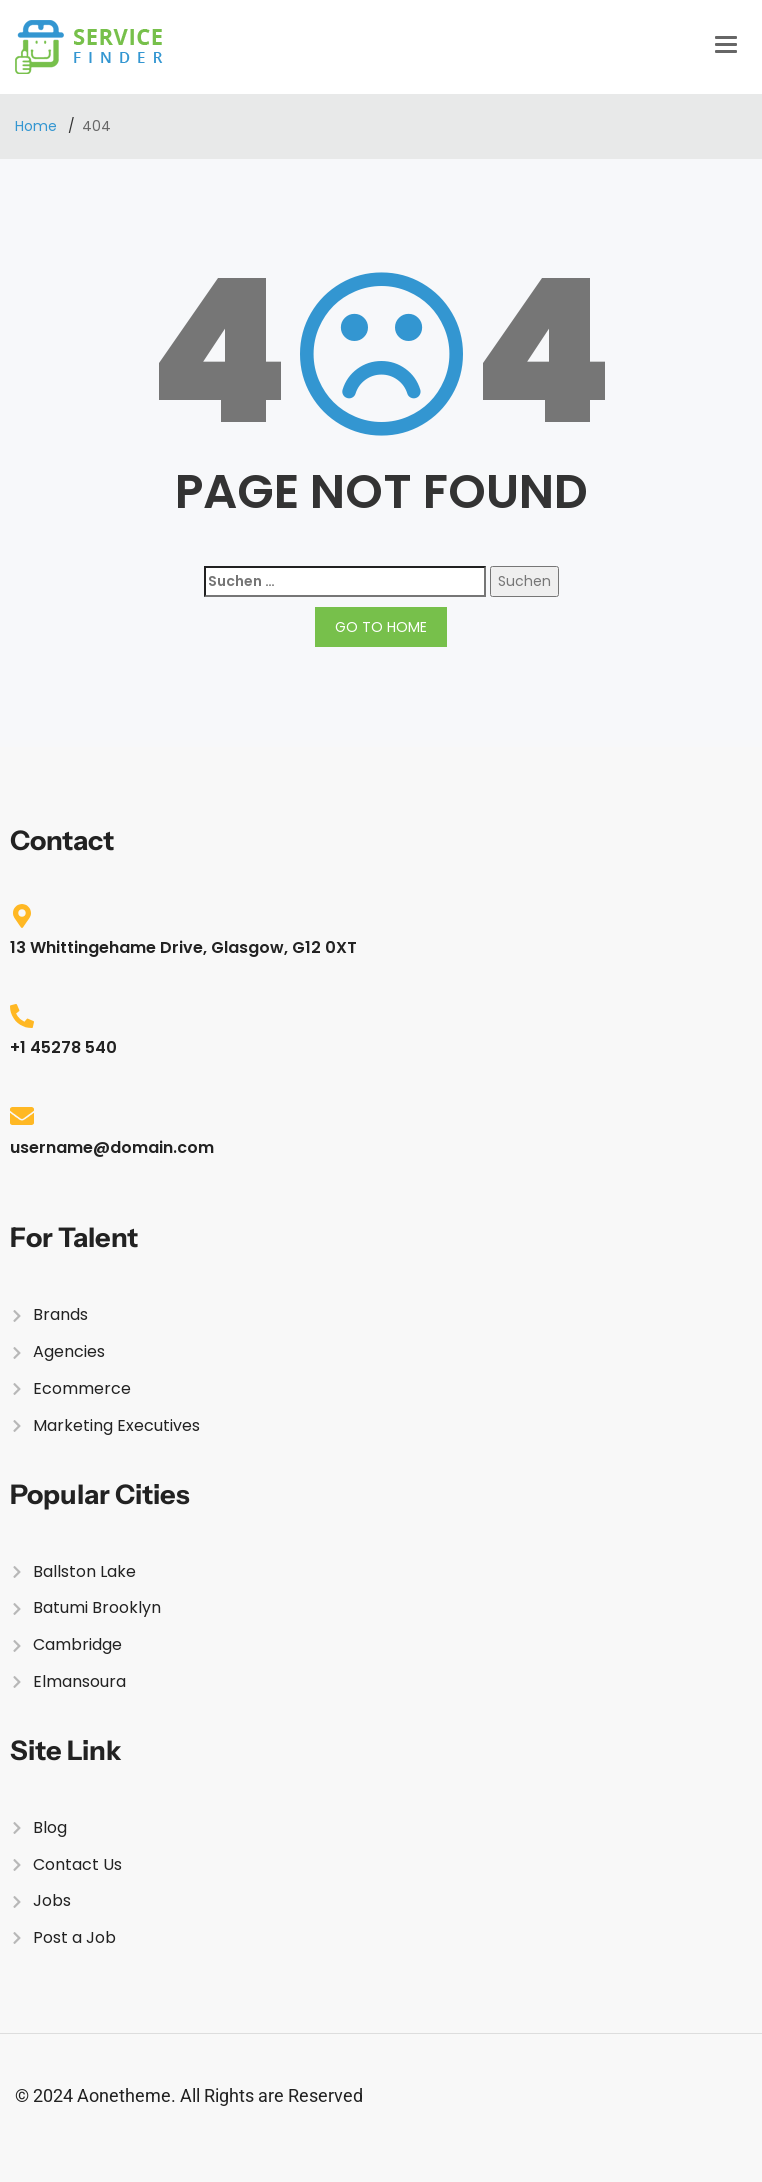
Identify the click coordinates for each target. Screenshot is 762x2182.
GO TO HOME (381, 627)
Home (38, 126)
